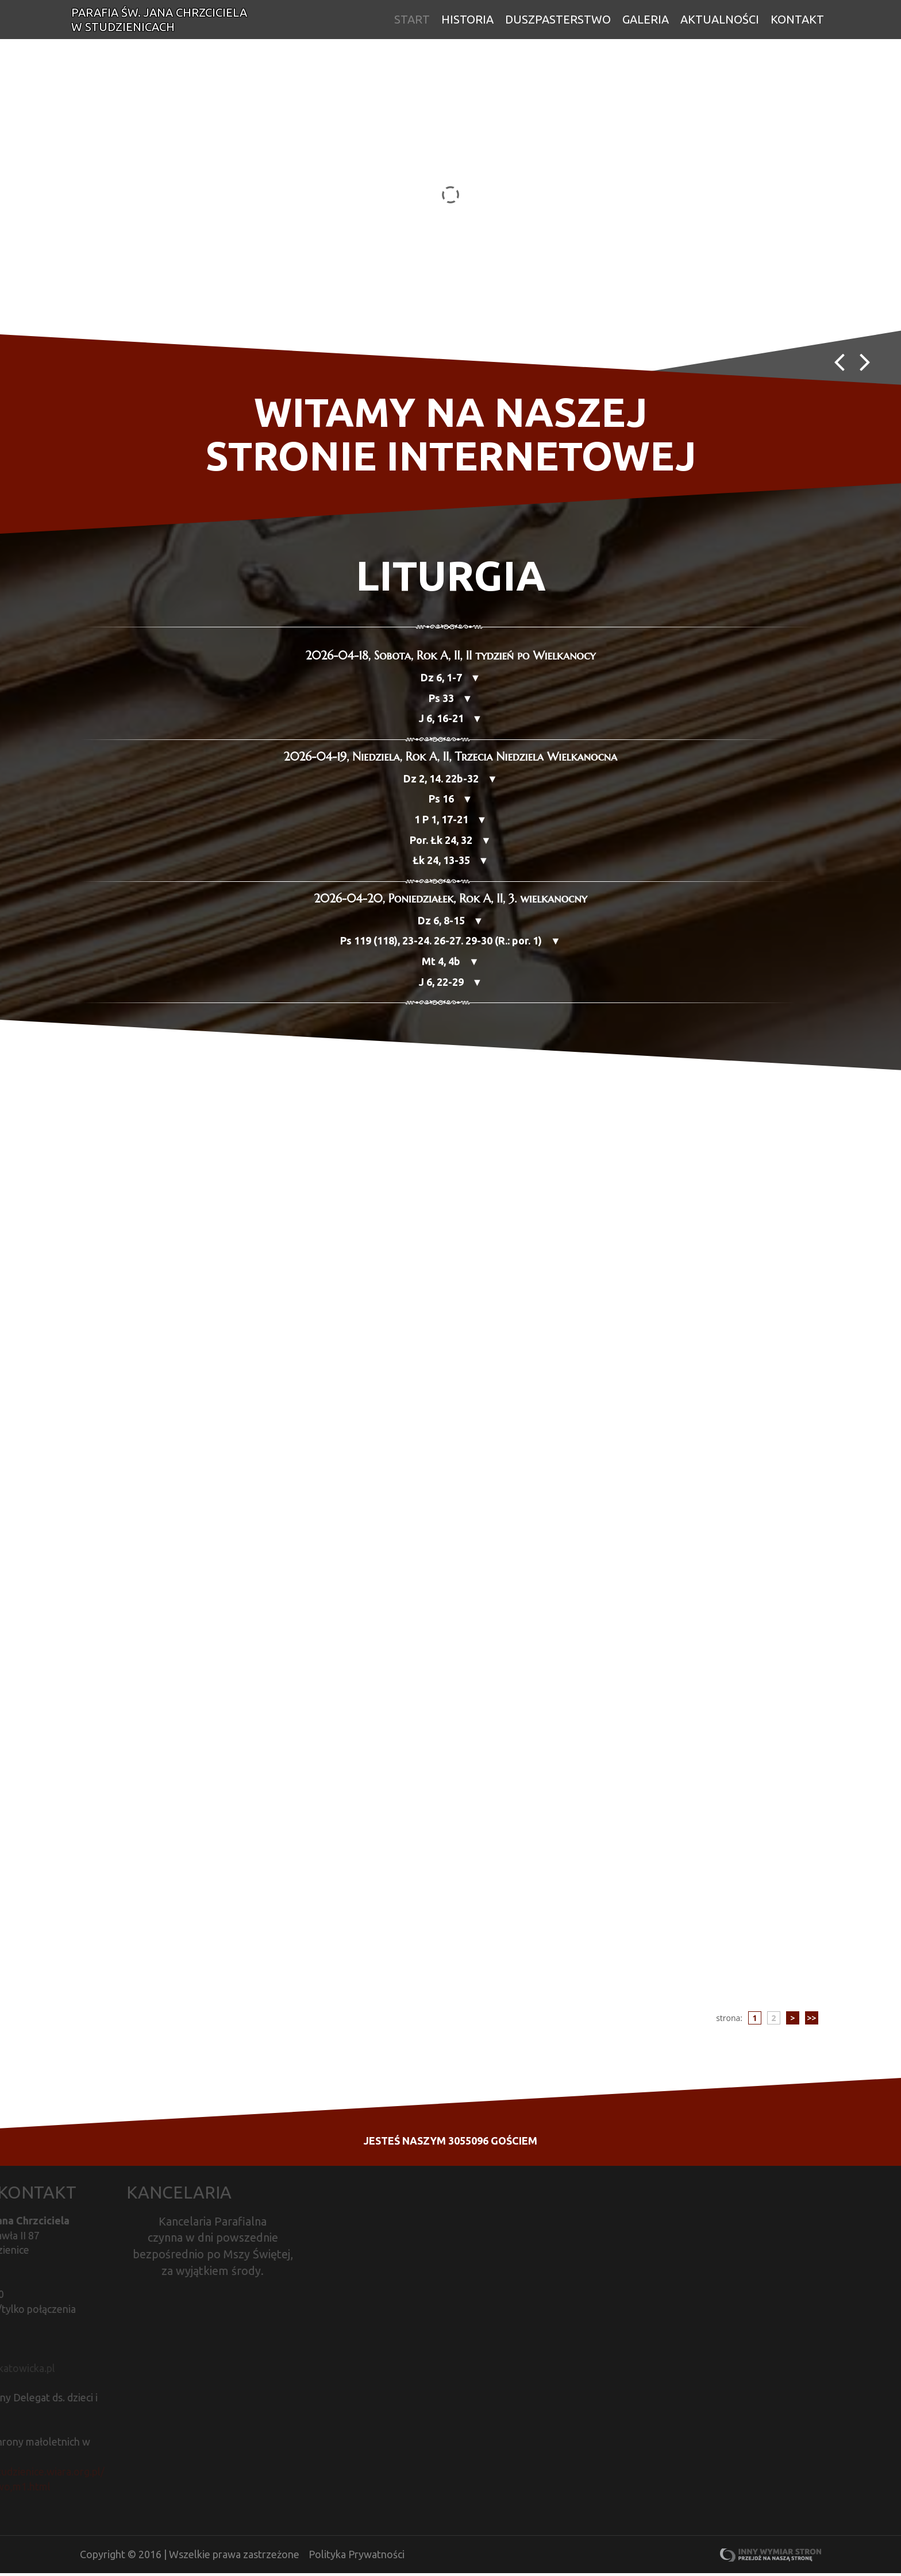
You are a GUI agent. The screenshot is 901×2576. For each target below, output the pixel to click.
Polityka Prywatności (357, 2557)
